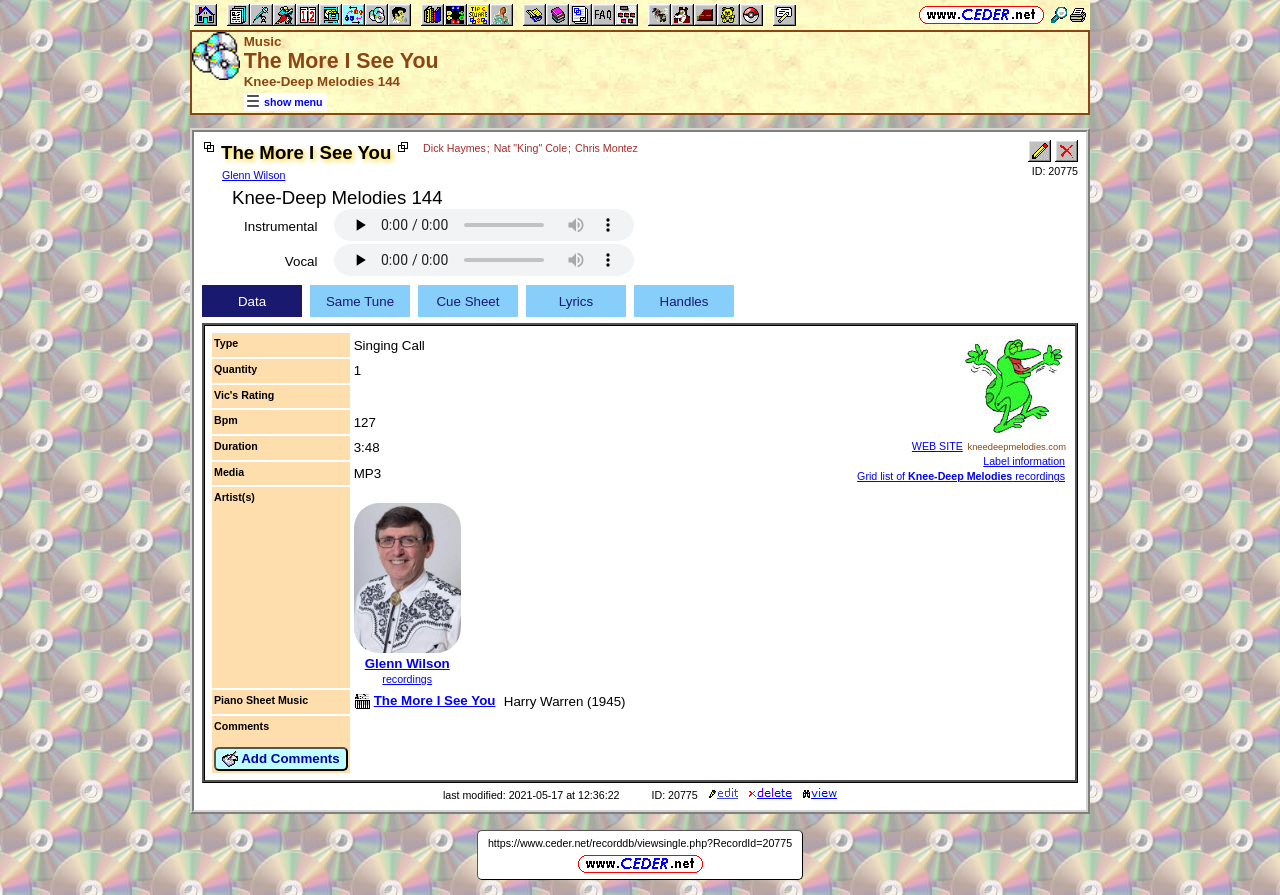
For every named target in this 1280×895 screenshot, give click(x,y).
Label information (1024, 461)
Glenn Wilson (253, 175)
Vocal (301, 261)
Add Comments (281, 759)
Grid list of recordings (961, 476)
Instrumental (280, 226)
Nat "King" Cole (530, 148)
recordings (407, 679)
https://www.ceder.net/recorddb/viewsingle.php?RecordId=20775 (640, 843)
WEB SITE (937, 446)
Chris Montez (606, 148)
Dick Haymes (454, 148)
